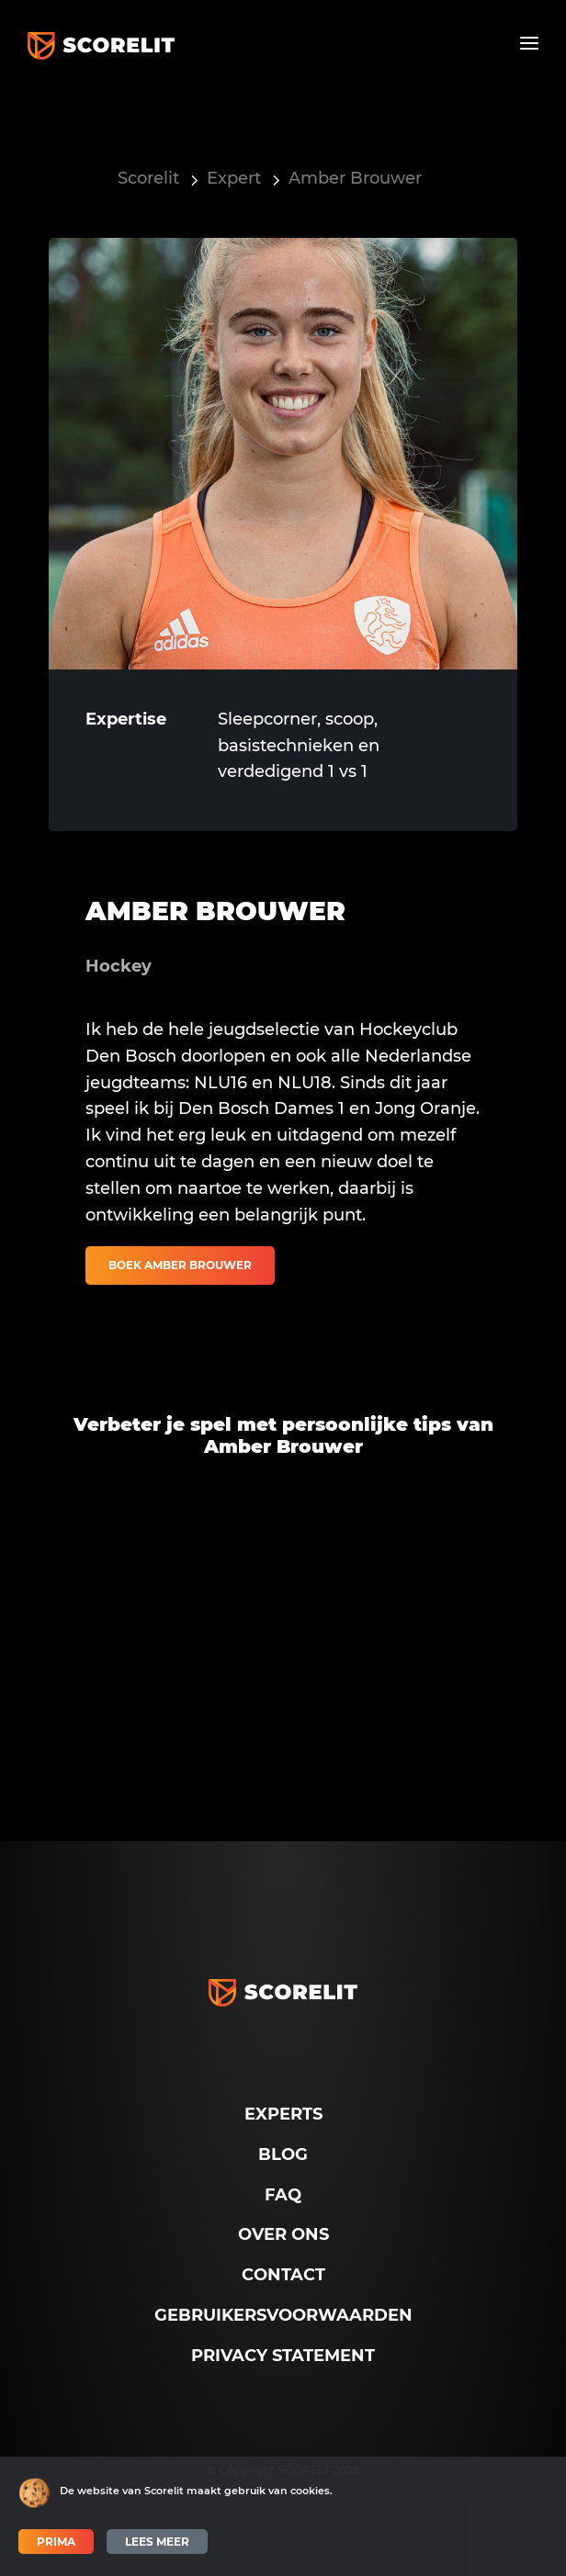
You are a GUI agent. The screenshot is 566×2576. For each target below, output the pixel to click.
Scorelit (148, 178)
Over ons (283, 2234)
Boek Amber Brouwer (180, 1265)
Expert (234, 178)
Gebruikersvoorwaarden (283, 2315)
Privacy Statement (283, 2355)
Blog (283, 2154)
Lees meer (157, 2541)
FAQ (283, 2195)
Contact (283, 2275)
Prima (56, 2541)
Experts (283, 2114)
